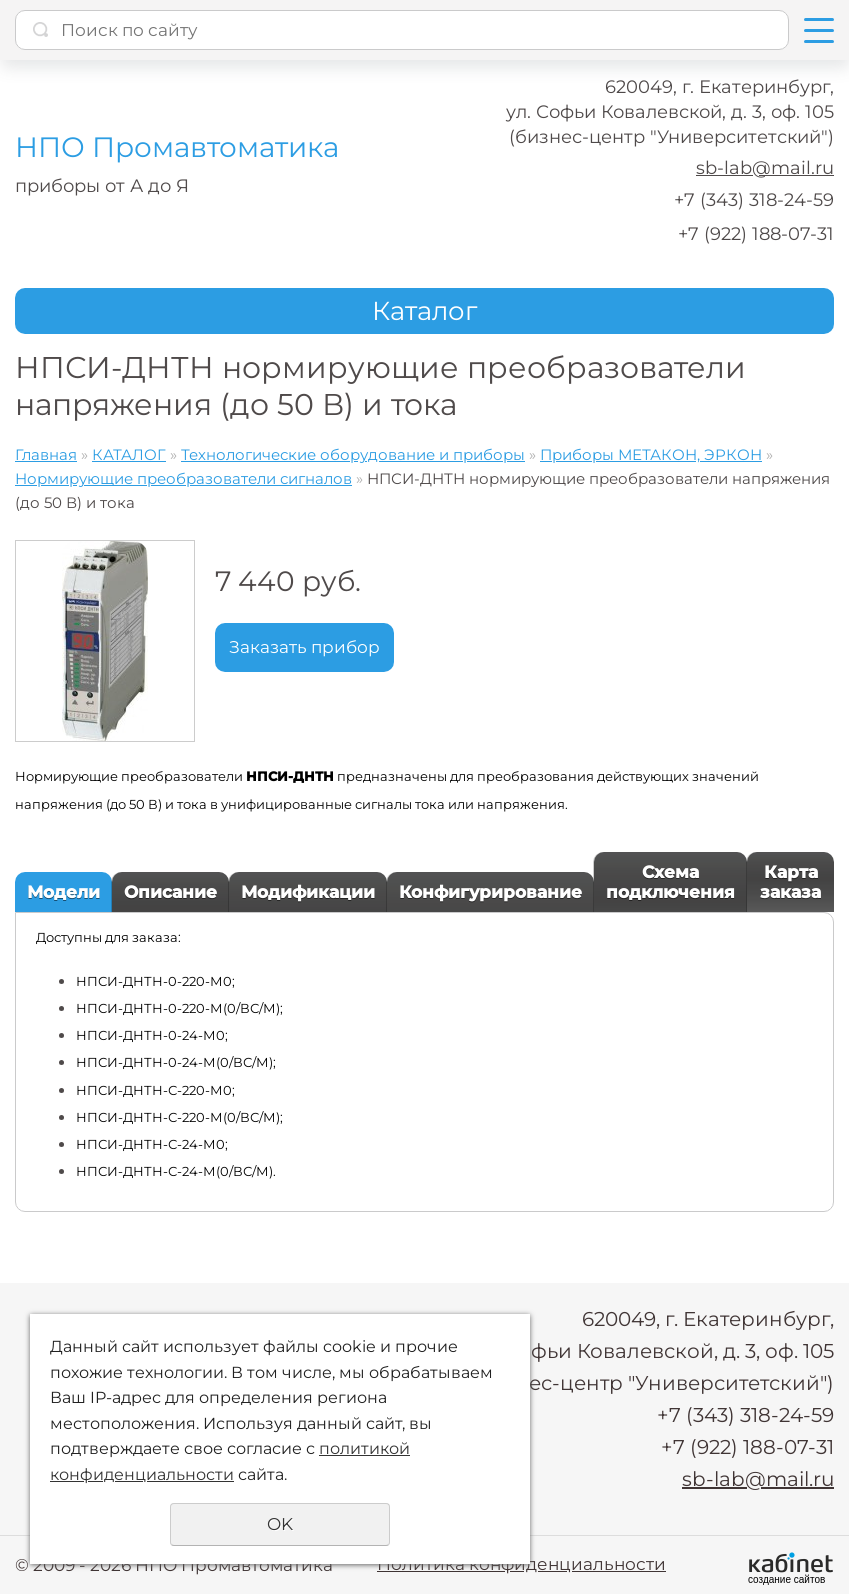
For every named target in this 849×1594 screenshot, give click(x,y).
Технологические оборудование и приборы (353, 454)
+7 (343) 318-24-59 (754, 200)
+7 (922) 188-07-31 (756, 234)
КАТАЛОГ (129, 454)
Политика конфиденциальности (521, 1564)
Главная (46, 454)
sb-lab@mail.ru (765, 168)
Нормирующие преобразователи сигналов (183, 478)
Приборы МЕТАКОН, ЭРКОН (651, 454)
